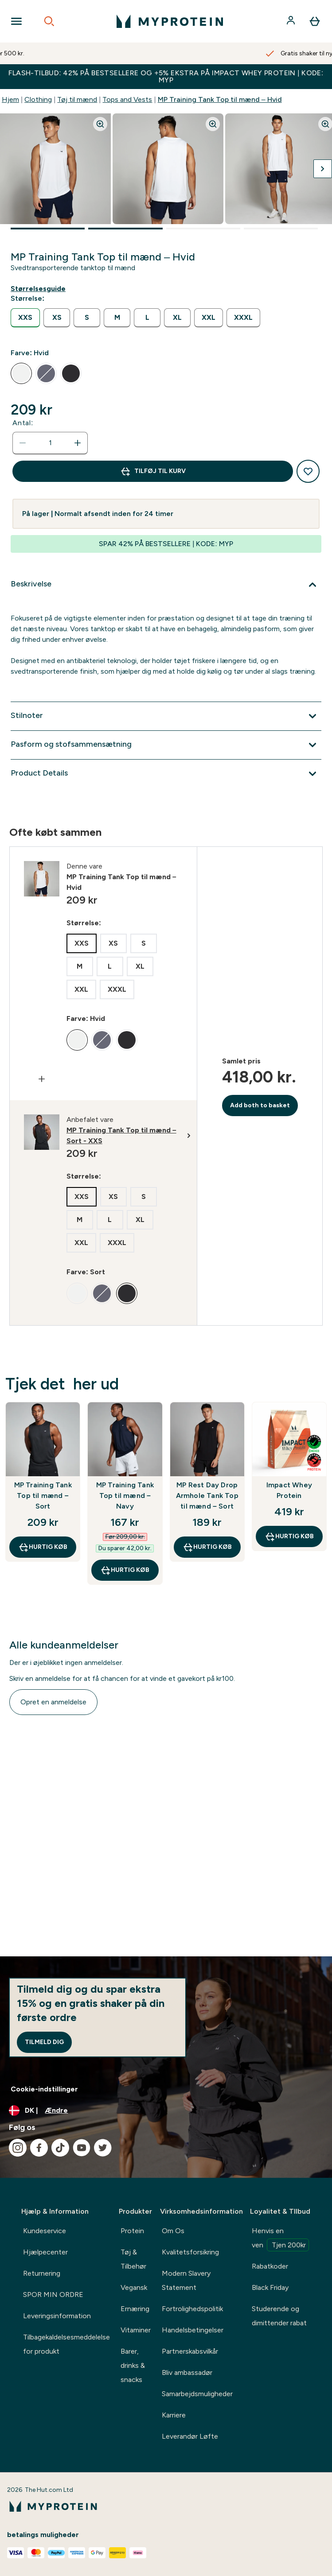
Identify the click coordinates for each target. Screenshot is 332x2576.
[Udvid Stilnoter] (166, 716)
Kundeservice (44, 2231)
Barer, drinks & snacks (133, 2365)
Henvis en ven (280, 2239)
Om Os (173, 2231)
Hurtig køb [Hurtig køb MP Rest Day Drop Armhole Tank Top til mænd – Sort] (207, 1547)
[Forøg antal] (77, 443)
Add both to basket (260, 1105)
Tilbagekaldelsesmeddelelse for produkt (66, 2344)
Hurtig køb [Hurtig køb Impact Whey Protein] (289, 1536)
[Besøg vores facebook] (39, 2148)
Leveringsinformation (57, 2316)
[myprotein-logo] (170, 21)
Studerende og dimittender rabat (279, 2315)
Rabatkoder (270, 2266)
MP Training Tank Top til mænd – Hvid (220, 99)
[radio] (25, 317)
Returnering (41, 2273)
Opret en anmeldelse (53, 1702)
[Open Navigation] (16, 21)
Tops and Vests (127, 99)
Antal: (22, 423)
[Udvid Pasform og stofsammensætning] (166, 745)
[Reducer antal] (22, 443)
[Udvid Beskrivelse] (166, 584)
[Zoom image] (100, 124)
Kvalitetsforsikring (190, 2252)
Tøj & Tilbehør (133, 2259)
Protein (132, 2231)
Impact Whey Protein (289, 1490)
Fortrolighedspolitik (192, 2308)
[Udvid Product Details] (166, 774)
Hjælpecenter (45, 2252)
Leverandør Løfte (190, 2436)
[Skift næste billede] (322, 168)
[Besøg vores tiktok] (60, 2148)
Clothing (38, 99)
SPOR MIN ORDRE (53, 2294)
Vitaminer (136, 2330)
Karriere (174, 2415)
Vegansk (134, 2287)
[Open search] (49, 21)
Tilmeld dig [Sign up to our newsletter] (44, 2042)
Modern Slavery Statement (186, 2280)
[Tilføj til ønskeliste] (308, 471)
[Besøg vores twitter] (103, 2148)
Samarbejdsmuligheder (197, 2394)
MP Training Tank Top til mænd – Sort (43, 1495)
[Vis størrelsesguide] (40, 288)
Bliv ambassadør (187, 2372)
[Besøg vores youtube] (81, 2148)
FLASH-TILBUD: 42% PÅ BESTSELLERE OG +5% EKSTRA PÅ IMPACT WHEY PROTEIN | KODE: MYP (165, 76)
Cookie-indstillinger (44, 2089)
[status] (50, 443)
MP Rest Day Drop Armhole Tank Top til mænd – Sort (207, 1495)
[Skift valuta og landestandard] (166, 2110)
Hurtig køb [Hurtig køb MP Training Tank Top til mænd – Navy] (124, 1570)
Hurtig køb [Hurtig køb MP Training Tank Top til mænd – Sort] (42, 1547)
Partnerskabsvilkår (190, 2351)
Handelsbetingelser (192, 2330)
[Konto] (292, 21)
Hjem (10, 99)
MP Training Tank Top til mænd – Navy (125, 1495)
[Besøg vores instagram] (18, 2148)
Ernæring (135, 2308)
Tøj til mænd (77, 99)
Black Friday (270, 2287)
